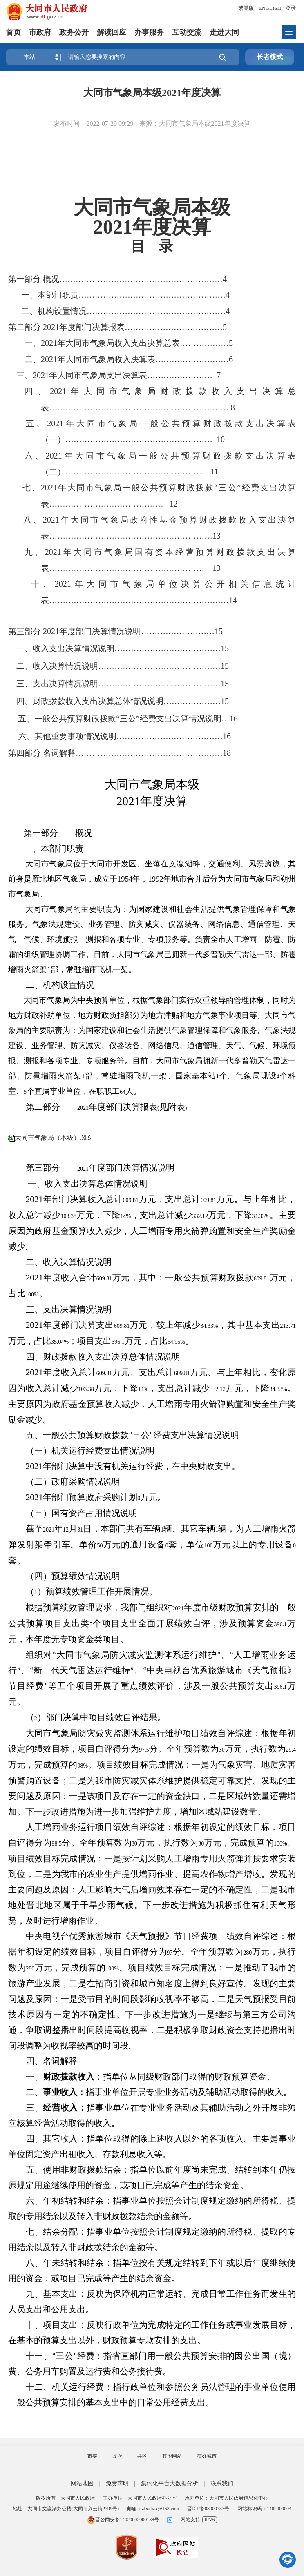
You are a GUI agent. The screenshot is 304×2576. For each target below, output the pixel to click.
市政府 (40, 32)
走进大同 (224, 32)
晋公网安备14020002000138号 (123, 2520)
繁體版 (246, 8)
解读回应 (111, 32)
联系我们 (221, 2483)
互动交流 (186, 32)
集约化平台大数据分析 (169, 2483)
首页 (13, 32)
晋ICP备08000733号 (208, 2508)
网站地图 (82, 2483)
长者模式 (270, 56)
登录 (290, 8)
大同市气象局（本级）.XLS (53, 1138)
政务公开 (74, 32)
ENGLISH (269, 8)
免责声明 (117, 2483)
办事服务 (149, 32)
